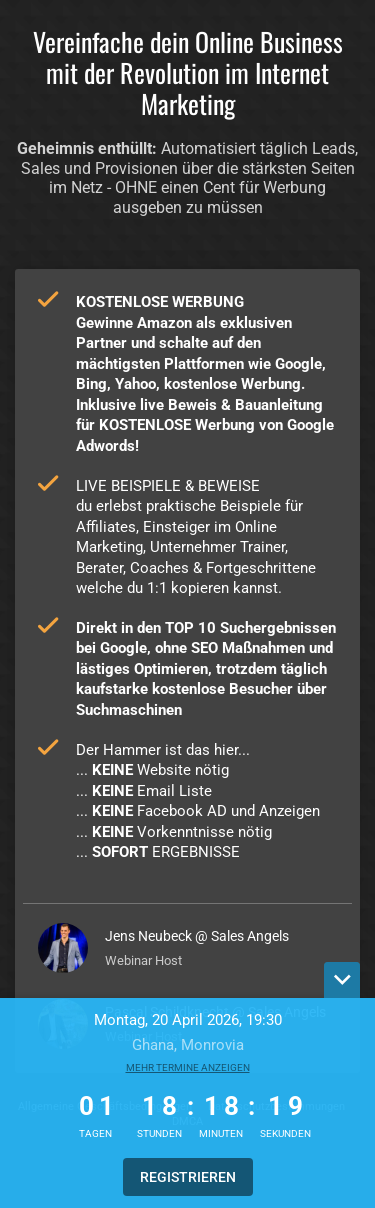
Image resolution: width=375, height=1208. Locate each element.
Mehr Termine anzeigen (188, 1067)
